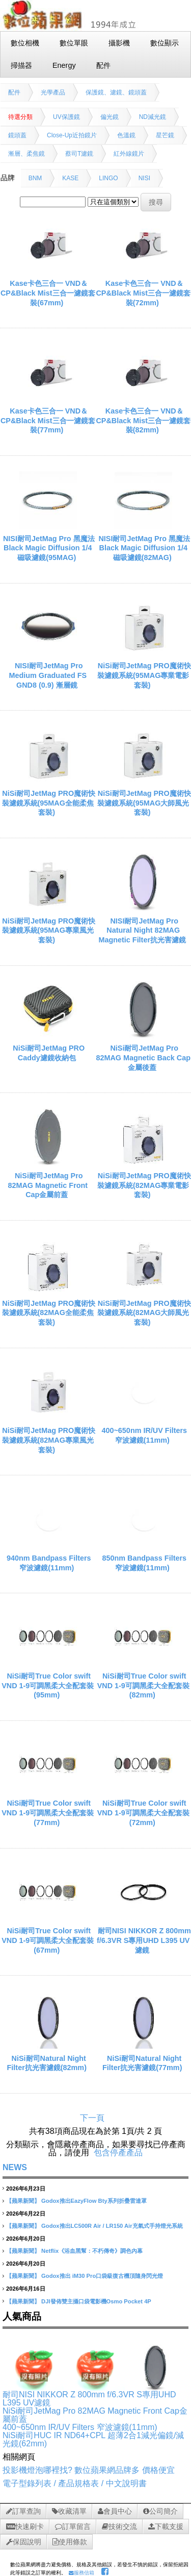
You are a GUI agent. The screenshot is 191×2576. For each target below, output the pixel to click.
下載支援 (165, 2526)
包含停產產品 (118, 2152)
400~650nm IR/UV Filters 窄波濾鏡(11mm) (80, 2427)
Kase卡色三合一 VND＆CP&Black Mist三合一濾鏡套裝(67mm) (48, 292)
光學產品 (53, 92)
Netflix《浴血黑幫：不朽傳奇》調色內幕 (92, 2251)
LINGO (108, 178)
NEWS (15, 2167)
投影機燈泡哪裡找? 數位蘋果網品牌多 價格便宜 (89, 2470)
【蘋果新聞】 (23, 2201)
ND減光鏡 (152, 116)
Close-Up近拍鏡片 (72, 135)
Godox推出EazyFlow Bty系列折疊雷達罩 (94, 2201)
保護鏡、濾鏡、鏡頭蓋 (116, 92)
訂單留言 (73, 2526)
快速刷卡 (25, 2526)
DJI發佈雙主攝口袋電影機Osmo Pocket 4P (96, 2301)
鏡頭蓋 (17, 135)
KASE (70, 178)
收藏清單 (69, 2511)
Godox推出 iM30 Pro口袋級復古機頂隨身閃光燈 (102, 2276)
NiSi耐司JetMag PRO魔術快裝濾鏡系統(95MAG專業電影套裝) (144, 675)
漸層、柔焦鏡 (26, 153)
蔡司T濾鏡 (79, 153)
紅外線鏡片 (129, 153)
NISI (144, 178)
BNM (35, 178)
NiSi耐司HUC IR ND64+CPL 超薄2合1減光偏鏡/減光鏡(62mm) (93, 2439)
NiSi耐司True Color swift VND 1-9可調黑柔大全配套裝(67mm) (48, 1940)
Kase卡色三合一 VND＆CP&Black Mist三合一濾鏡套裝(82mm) (143, 420)
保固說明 (23, 2542)
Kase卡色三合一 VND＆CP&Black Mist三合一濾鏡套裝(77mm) (48, 420)
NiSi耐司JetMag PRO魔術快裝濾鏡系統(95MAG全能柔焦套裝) (49, 802)
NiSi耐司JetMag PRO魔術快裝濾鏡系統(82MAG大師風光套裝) (144, 1312)
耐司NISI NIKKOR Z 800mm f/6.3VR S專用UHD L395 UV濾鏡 (144, 1940)
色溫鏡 (126, 135)
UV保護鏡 (66, 116)
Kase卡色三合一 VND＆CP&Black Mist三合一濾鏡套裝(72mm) (143, 292)
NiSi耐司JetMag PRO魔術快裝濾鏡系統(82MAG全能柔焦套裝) (49, 1312)
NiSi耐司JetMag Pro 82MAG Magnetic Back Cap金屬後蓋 (143, 1057)
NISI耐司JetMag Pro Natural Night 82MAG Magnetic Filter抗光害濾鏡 (142, 930)
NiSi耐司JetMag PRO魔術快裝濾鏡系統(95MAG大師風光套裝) (144, 802)
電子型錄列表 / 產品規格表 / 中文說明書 (75, 2483)
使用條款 (69, 2542)
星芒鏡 (165, 135)
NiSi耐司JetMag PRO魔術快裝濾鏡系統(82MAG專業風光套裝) (49, 1439)
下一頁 (92, 2117)
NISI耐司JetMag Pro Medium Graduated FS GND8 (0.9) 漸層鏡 (48, 675)
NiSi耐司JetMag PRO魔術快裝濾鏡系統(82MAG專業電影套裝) (144, 1185)
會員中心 (115, 2511)
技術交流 (119, 2526)
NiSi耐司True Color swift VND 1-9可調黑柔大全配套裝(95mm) (48, 1685)
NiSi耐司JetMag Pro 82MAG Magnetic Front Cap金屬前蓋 (48, 1185)
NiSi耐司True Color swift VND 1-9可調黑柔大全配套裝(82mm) (143, 1685)
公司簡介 (160, 2511)
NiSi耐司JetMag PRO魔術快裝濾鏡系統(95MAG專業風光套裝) (49, 930)
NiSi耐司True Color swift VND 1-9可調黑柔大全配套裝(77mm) (48, 1812)
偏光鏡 (109, 116)
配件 (14, 92)
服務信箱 (81, 2572)
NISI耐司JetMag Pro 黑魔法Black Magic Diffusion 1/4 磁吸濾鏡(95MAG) (49, 548)
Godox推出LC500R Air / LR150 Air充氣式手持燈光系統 (111, 2226)
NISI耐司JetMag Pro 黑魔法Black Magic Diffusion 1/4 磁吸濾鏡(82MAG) (144, 548)
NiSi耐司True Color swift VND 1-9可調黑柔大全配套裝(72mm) (143, 1812)
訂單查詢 (23, 2511)
